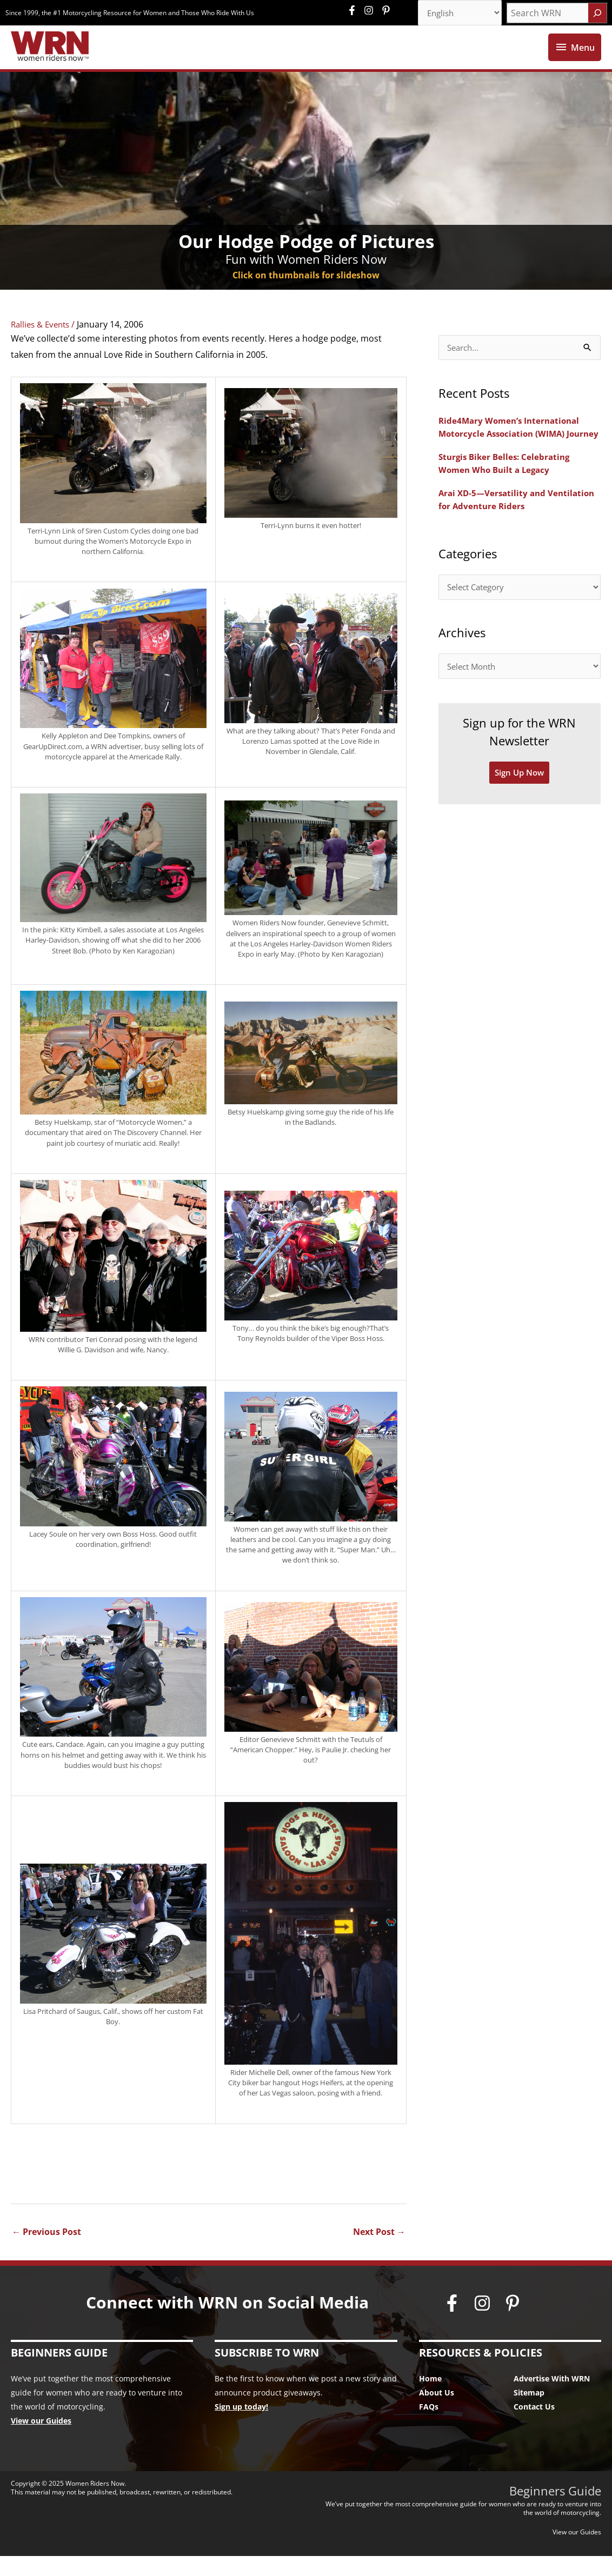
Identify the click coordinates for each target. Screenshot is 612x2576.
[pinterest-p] (387, 11)
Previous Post (46, 2252)
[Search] (597, 13)
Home (430, 2398)
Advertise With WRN (552, 2398)
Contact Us (534, 2426)
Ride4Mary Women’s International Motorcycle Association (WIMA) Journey (512, 454)
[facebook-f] (354, 11)
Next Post (379, 2252)
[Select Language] (456, 13)
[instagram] (371, 11)
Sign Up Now (519, 810)
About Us (436, 2412)
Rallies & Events (43, 344)
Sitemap (529, 2412)
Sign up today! (241, 2426)
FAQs (428, 2426)
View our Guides (41, 2440)
